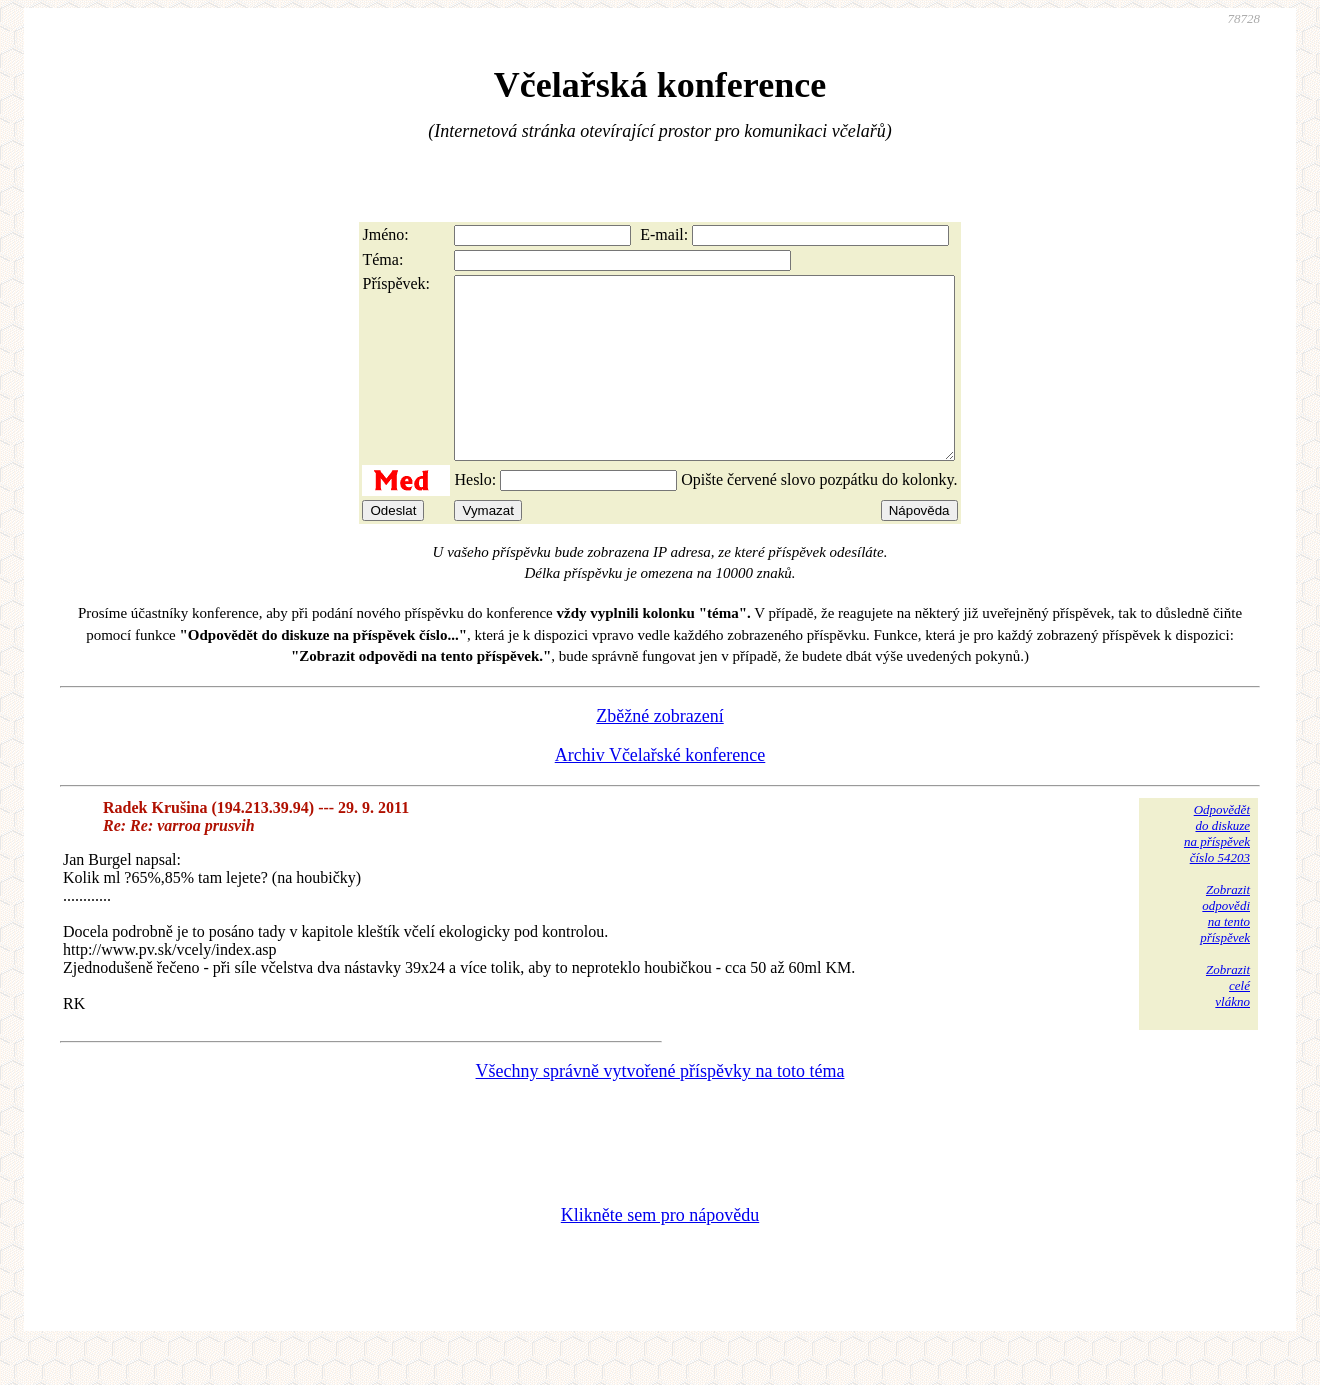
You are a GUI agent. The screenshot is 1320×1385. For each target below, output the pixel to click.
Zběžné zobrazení (659, 752)
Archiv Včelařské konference (660, 791)
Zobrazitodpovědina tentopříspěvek (1225, 949)
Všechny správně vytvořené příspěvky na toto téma (660, 1107)
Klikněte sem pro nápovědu (660, 1251)
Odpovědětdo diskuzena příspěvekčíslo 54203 (1217, 869)
